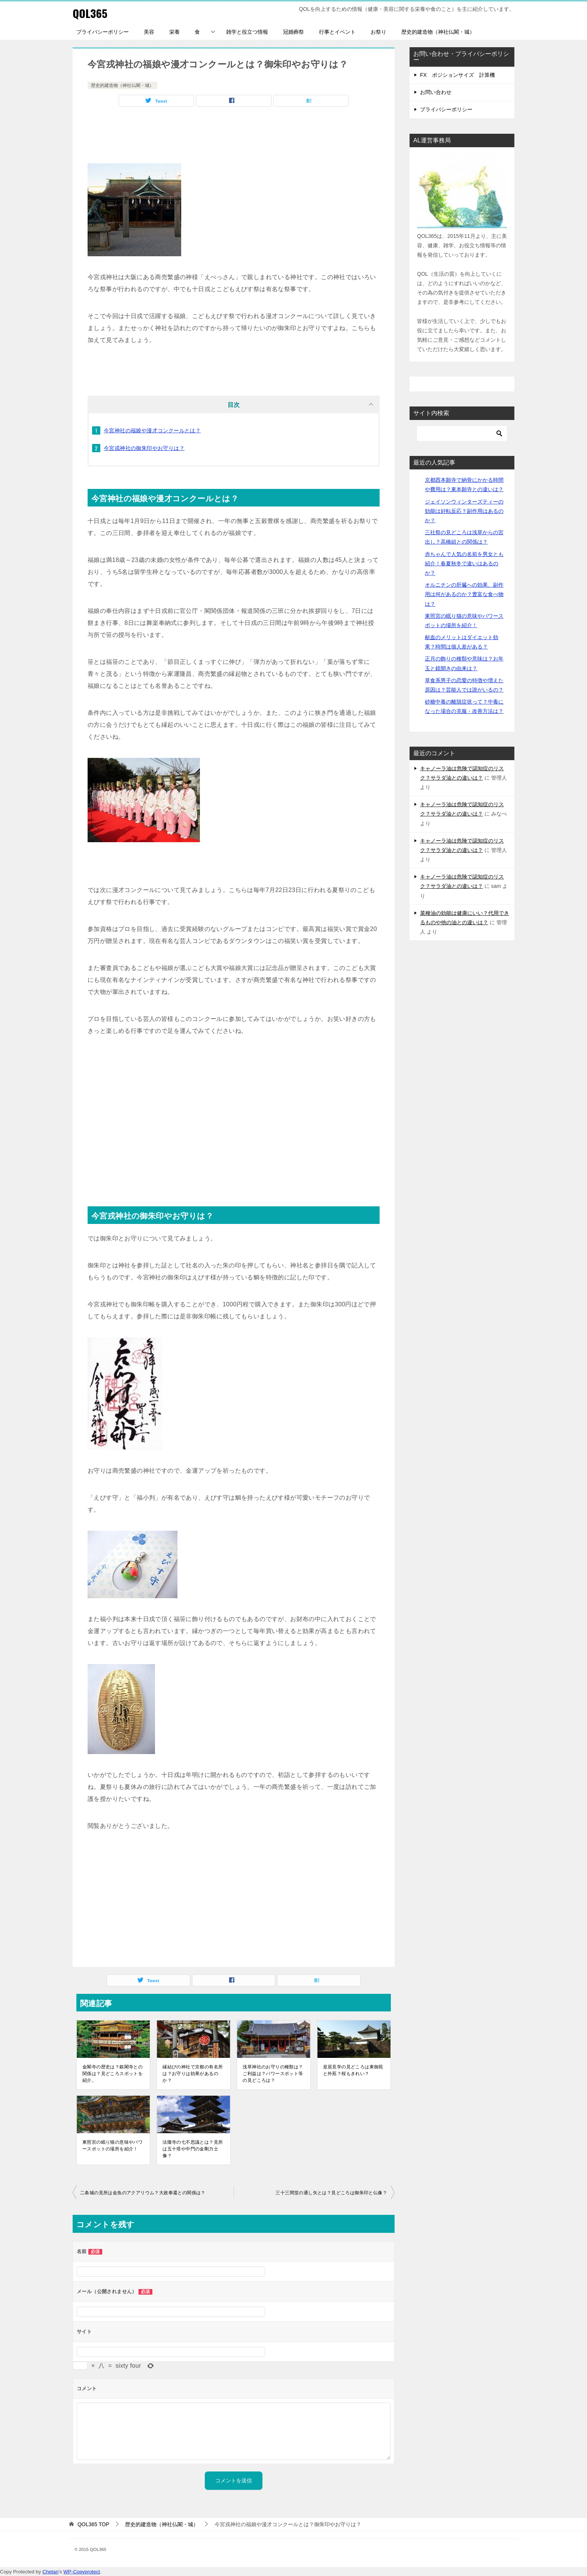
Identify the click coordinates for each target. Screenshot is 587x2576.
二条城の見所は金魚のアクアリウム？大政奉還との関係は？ (143, 2192)
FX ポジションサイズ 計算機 (457, 75)
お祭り (378, 32)
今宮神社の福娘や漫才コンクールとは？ (152, 430)
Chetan (50, 2572)
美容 (149, 32)
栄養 (174, 32)
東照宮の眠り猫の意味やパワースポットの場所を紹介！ (112, 2146)
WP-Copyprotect (81, 2572)
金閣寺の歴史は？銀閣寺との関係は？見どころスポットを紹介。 (112, 2073)
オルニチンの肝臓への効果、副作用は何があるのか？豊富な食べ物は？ (464, 594)
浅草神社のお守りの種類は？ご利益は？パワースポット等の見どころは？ (273, 2073)
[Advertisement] (234, 136)
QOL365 (90, 12)
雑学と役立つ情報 (247, 32)
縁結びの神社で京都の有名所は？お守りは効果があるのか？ (192, 2073)
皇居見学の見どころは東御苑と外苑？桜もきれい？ (353, 2070)
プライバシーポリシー (102, 32)
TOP (93, 2524)
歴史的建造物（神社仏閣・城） (438, 32)
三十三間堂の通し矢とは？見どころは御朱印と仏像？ (331, 2192)
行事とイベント (337, 32)
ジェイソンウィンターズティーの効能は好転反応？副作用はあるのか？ (464, 511)
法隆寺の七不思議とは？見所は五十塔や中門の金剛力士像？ (192, 2149)
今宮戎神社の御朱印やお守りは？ (144, 448)
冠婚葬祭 (293, 32)
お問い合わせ (435, 92)
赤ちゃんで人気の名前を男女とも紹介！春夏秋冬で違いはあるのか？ (464, 563)
